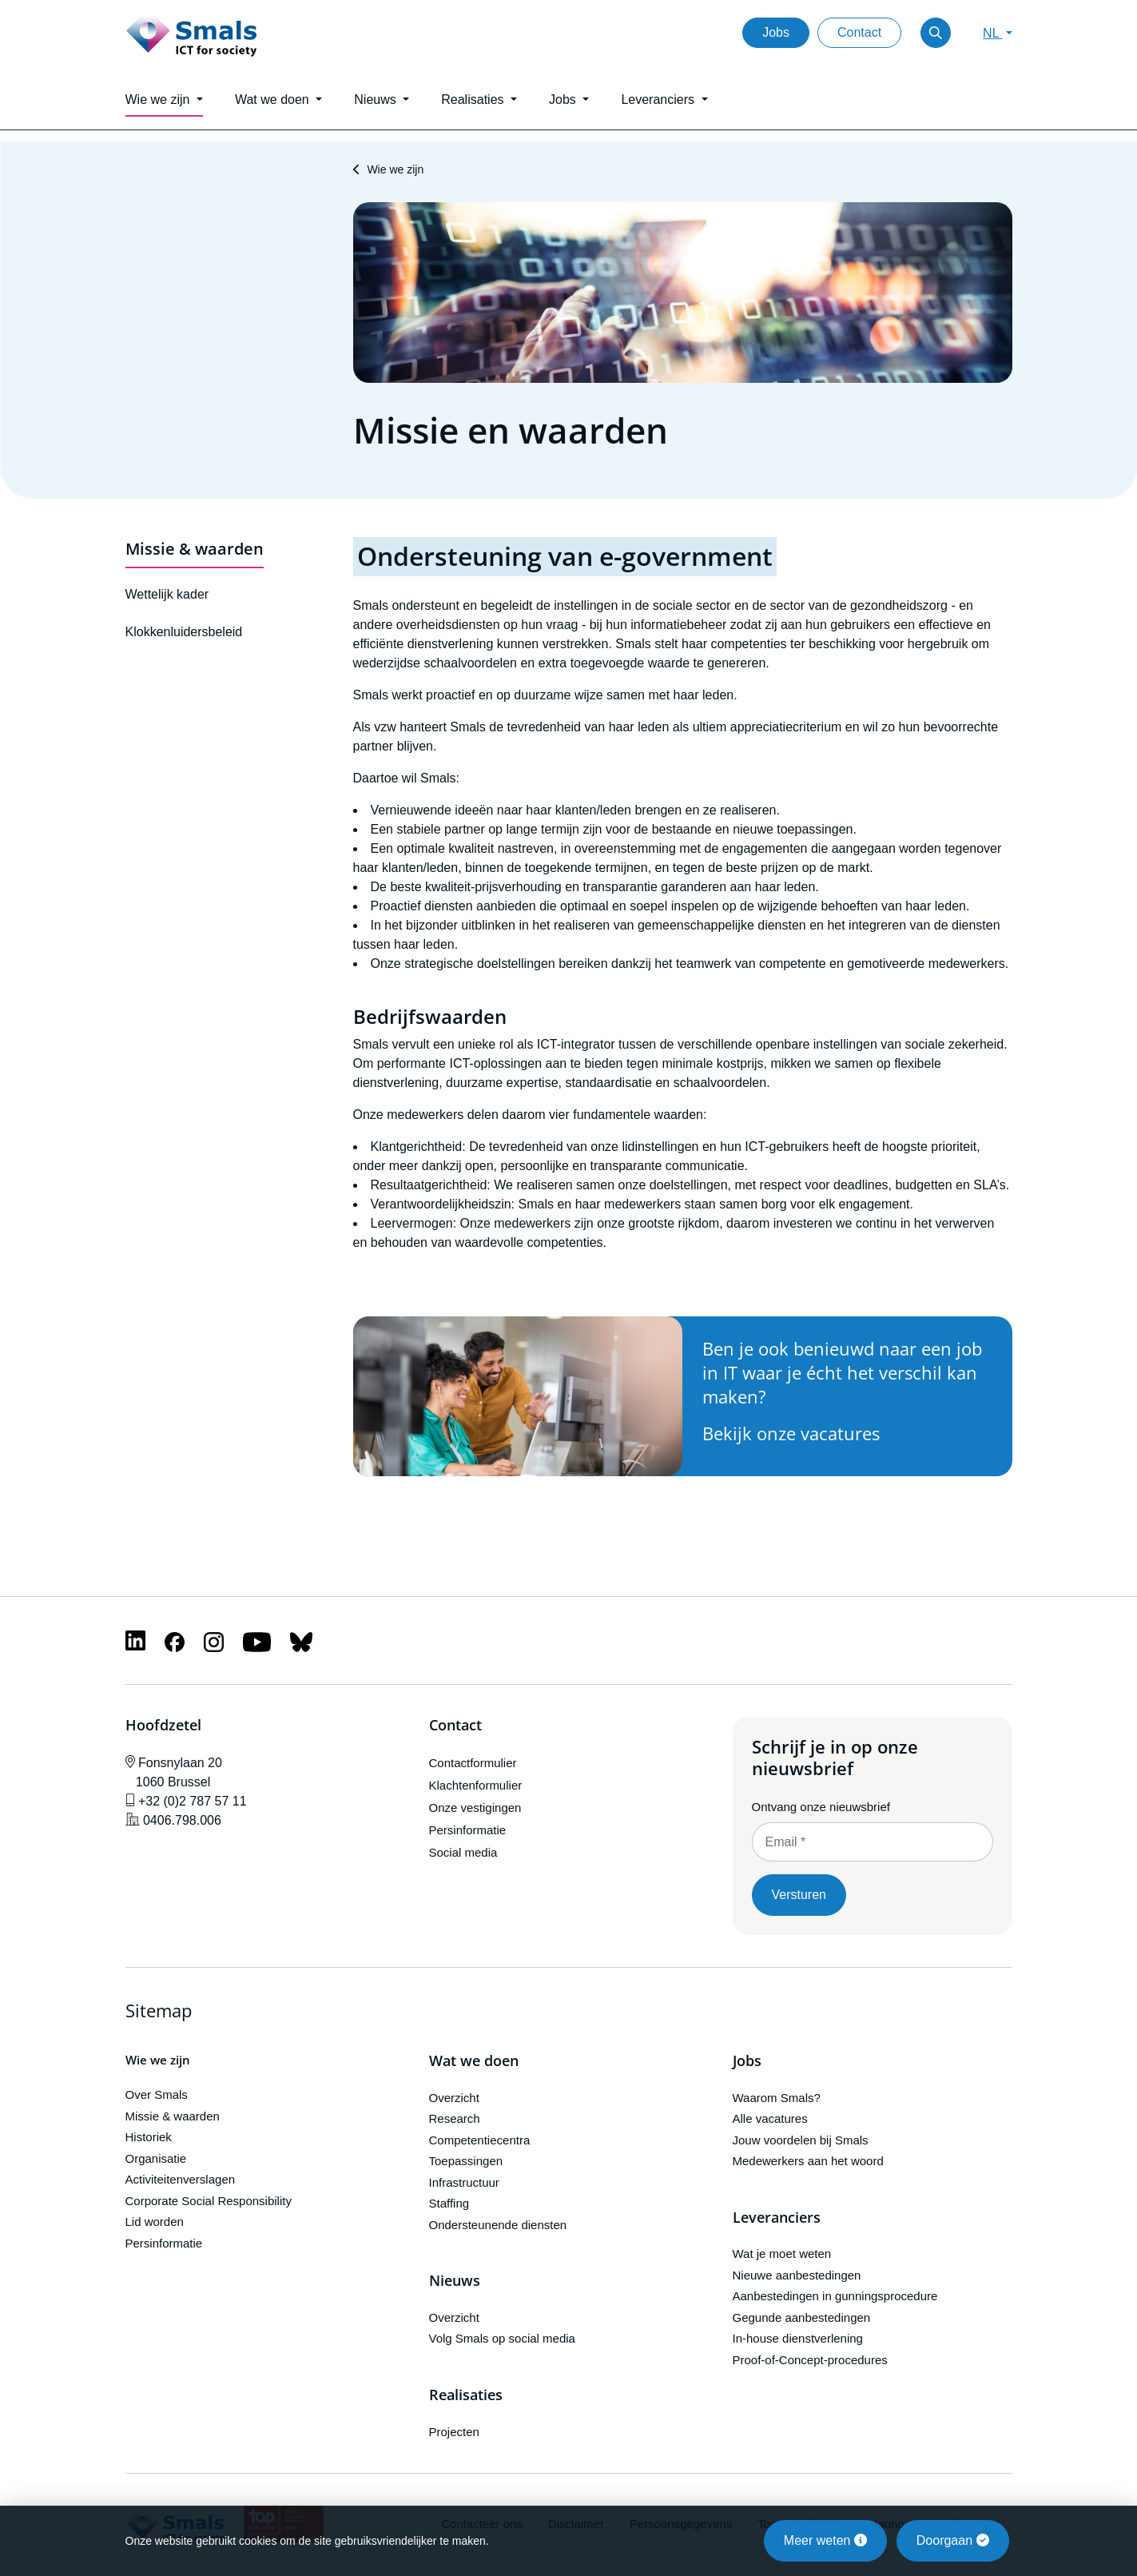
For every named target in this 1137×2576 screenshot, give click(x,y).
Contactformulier (473, 1763)
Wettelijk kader (167, 594)
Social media (463, 1852)
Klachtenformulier (476, 1785)
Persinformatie (468, 1830)
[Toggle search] (935, 33)
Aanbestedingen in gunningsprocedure (835, 2296)
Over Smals (156, 2094)
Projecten (454, 2432)
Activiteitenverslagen (180, 2179)
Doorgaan (952, 2540)
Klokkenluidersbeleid (184, 632)
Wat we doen (474, 2061)
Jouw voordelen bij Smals (801, 2140)
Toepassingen (466, 2161)
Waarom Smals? (777, 2097)
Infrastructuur (464, 2182)
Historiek (148, 2137)
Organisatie (156, 2158)
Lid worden (154, 2221)
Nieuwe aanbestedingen (797, 2275)
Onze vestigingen (475, 1807)
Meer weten (825, 2540)
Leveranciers (777, 2218)
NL (992, 33)
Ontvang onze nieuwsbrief (821, 1807)
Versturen (799, 1894)
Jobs (775, 32)
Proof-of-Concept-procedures (810, 2360)
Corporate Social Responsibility (208, 2201)
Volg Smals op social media (502, 2338)
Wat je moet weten (782, 2253)
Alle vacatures (770, 2118)
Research (454, 2118)
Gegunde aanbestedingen (802, 2317)
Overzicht (454, 2097)
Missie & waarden (194, 548)
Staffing (449, 2203)
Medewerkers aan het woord (808, 2161)
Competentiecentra (480, 2140)
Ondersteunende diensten (498, 2225)
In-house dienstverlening (798, 2338)
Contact (859, 32)
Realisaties (466, 2395)
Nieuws (454, 2281)
